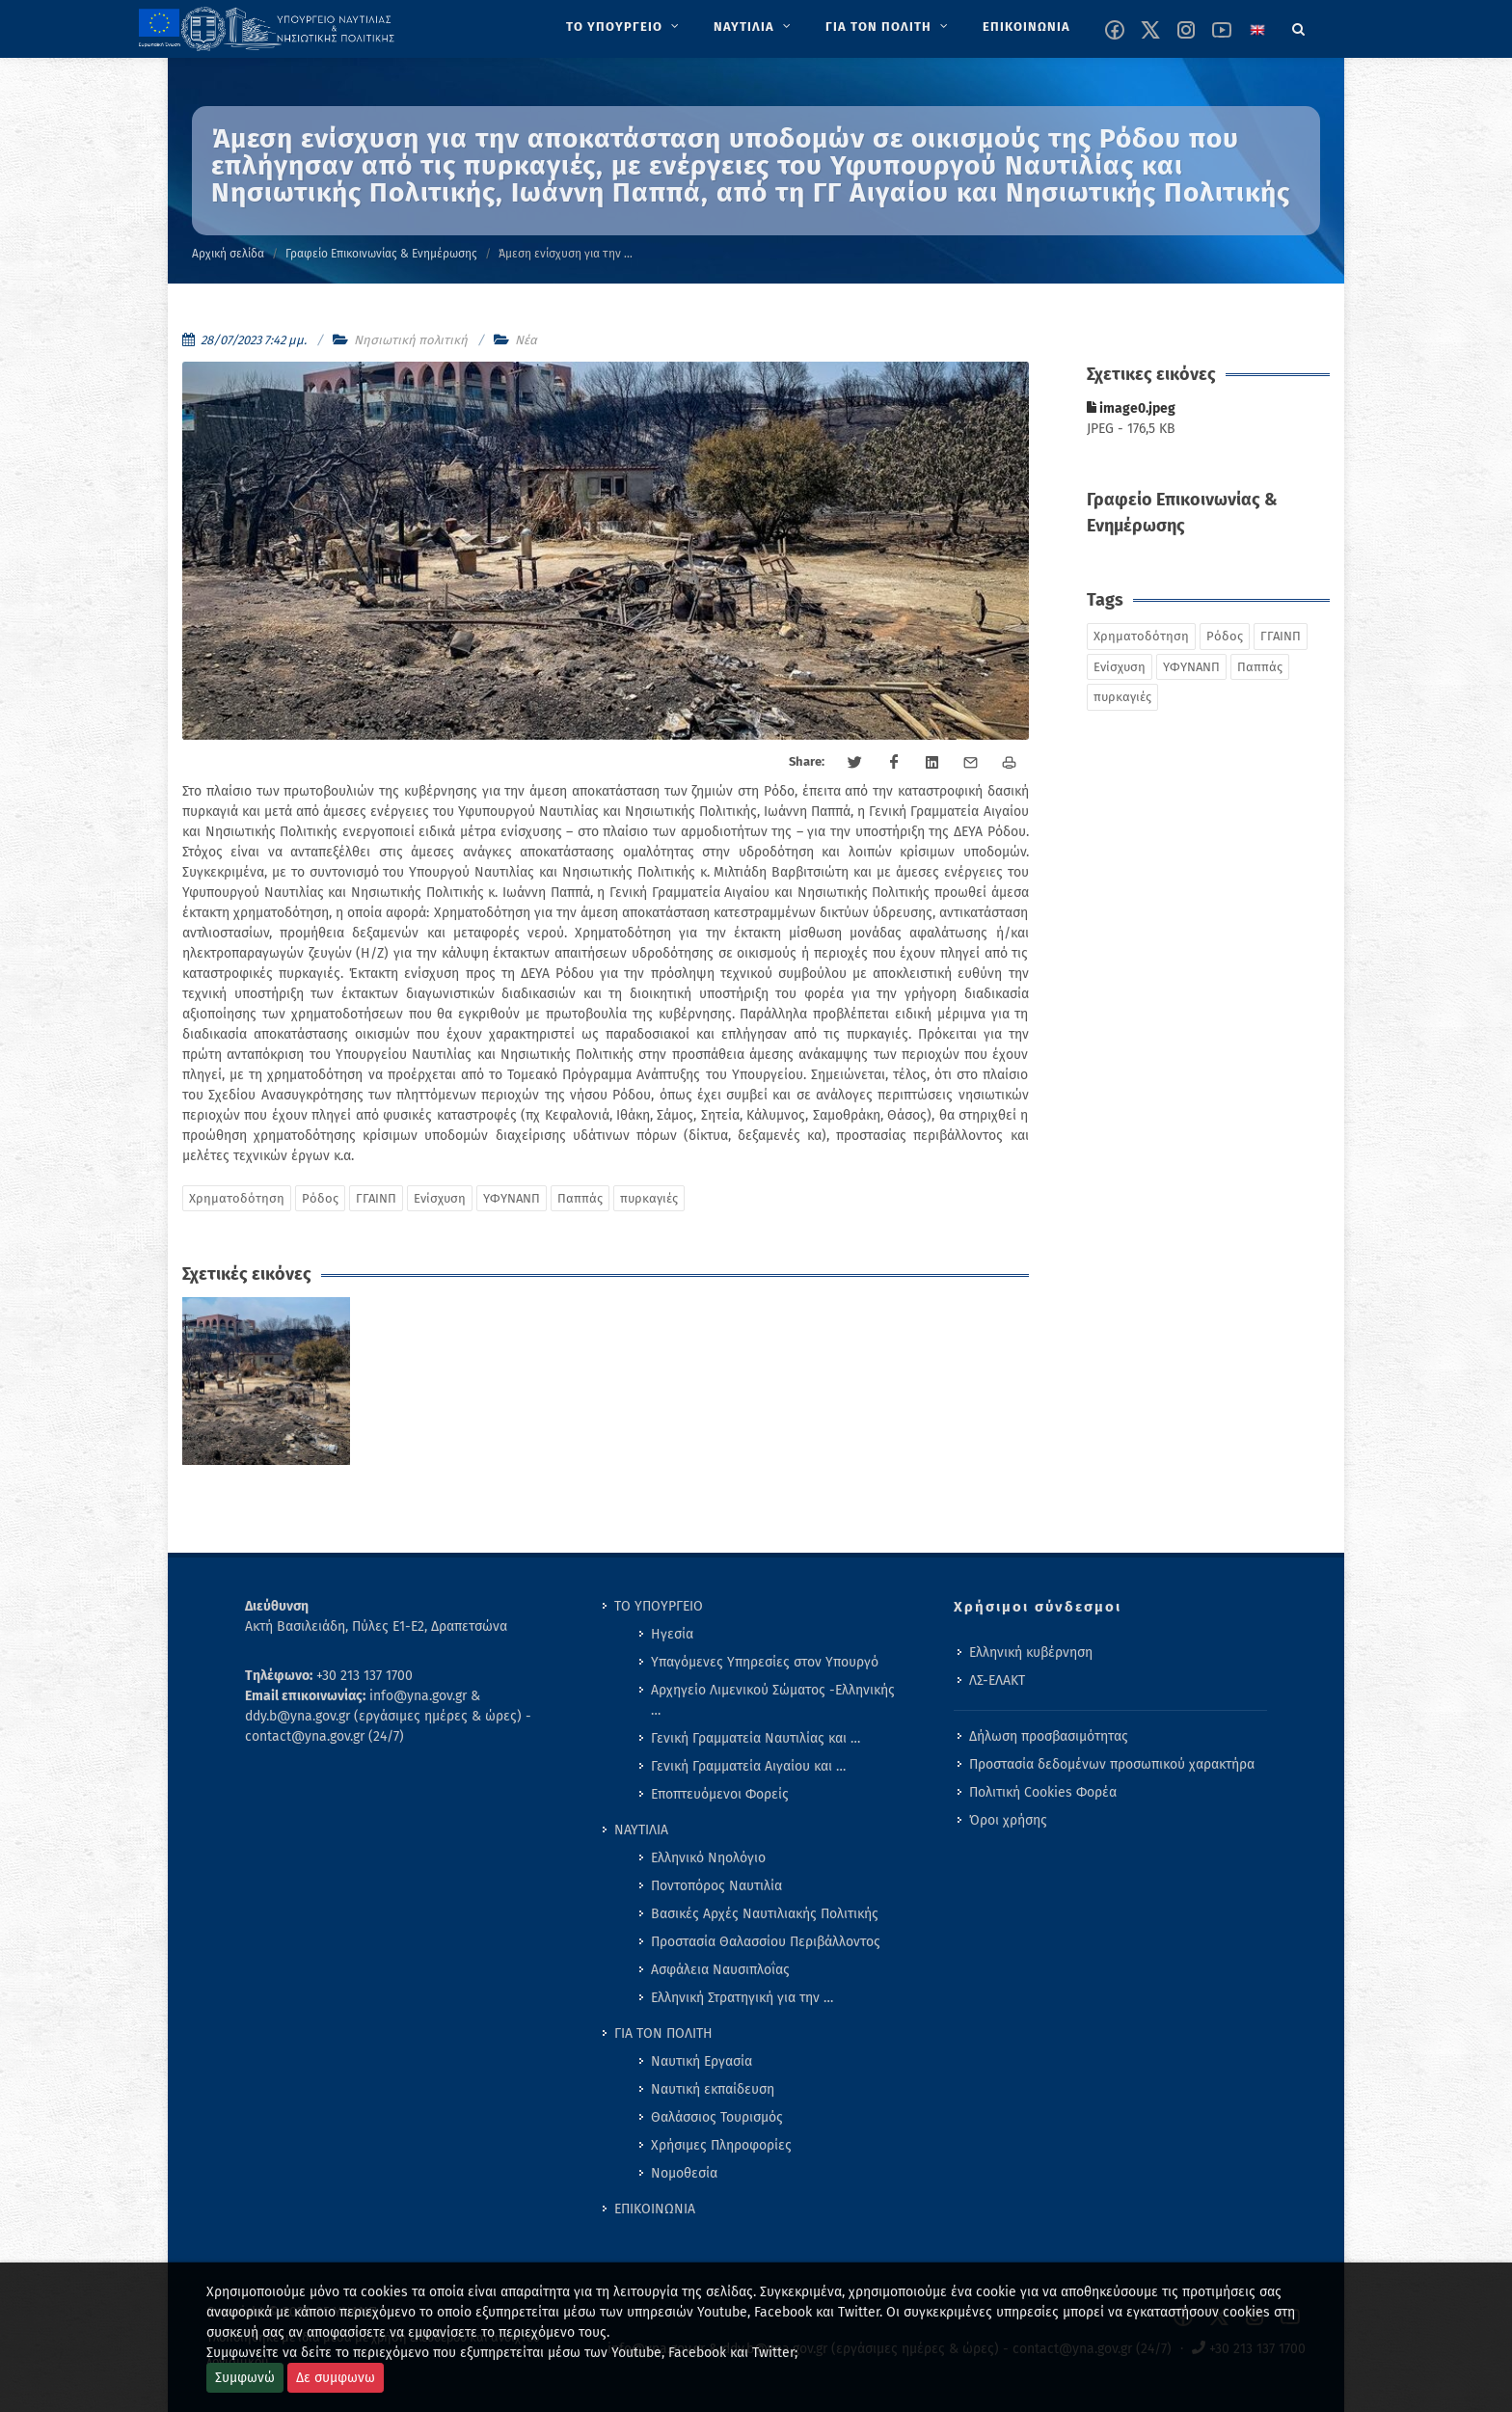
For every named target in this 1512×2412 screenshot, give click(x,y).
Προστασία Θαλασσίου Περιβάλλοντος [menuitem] (765, 1942)
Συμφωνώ (245, 2378)
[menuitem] (624, 27)
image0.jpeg (1131, 408)
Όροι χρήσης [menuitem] (1008, 1820)
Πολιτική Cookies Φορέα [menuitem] (1043, 1792)
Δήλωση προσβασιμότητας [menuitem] (1048, 1736)
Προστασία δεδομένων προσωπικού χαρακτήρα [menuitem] (1112, 1764)
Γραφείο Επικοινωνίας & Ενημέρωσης (381, 253)
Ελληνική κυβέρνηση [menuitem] (1031, 1652)
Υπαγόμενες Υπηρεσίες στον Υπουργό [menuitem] (764, 1662)
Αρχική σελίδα (228, 253)
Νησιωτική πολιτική (411, 340)
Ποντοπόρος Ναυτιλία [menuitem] (716, 1886)
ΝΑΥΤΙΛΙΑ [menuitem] (641, 1830)
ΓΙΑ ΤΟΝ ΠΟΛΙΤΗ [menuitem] (663, 2033)
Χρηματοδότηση (236, 1198)
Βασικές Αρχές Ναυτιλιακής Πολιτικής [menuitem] (764, 1914)
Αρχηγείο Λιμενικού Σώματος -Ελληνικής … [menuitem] (773, 1700)
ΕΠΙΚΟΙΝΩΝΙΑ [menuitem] (654, 2209)
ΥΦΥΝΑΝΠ (511, 1198)
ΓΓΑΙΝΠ (376, 1198)
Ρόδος (320, 1198)
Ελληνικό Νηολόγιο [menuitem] (708, 1858)
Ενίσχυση (440, 1198)
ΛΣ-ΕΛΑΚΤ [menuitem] (997, 1680)
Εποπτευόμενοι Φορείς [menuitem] (720, 1794)
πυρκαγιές (649, 1198)
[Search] (1299, 26)
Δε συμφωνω (335, 2378)
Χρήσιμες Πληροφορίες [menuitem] (721, 2145)
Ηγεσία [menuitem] (672, 1634)
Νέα (526, 340)
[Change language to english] (1257, 29)
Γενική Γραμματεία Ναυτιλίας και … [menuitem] (755, 1738)
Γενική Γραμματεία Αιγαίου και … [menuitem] (748, 1766)
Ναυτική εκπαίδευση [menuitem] (712, 2089)
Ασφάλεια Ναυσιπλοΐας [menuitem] (720, 1970)
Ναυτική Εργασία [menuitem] (701, 2061)
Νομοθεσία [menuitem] (684, 2173)
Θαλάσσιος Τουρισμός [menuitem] (717, 2117)
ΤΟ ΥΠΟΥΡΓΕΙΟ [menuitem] (658, 1606)
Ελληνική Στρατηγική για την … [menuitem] (742, 1998)
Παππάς (580, 1198)
